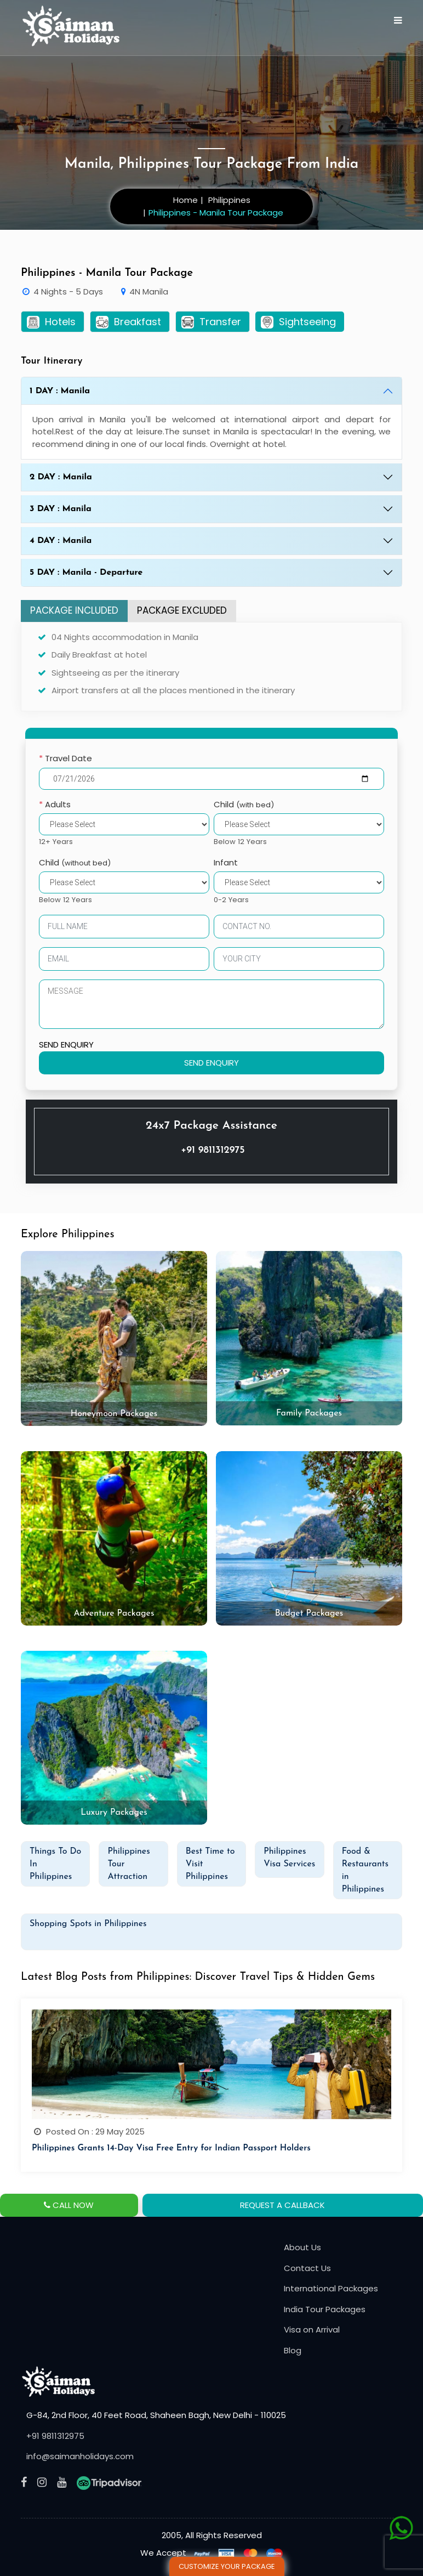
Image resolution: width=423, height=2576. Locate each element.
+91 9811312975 (212, 1150)
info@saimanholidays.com (80, 2456)
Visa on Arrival (312, 2329)
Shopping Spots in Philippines (88, 1924)
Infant (226, 862)
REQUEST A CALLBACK (282, 2205)
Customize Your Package (227, 2566)
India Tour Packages (324, 2309)
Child (244, 803)
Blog (292, 2350)
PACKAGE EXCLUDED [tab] (182, 610)
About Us (302, 2247)
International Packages (331, 2288)
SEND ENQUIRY (66, 1044)
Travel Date (65, 758)
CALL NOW (69, 2205)
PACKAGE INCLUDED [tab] (74, 610)
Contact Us (307, 2268)
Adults (55, 803)
